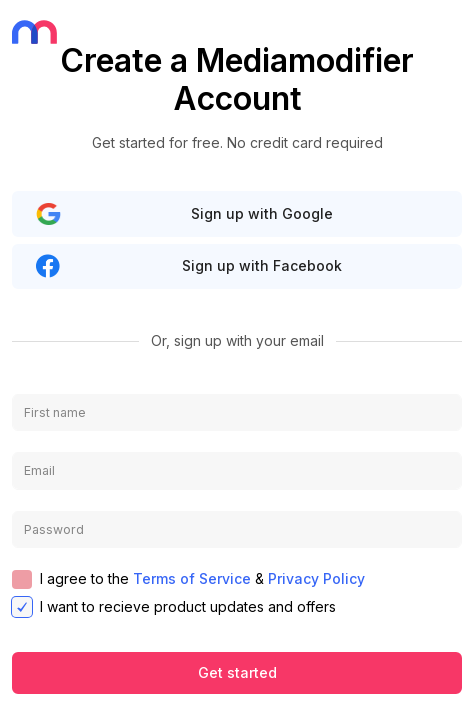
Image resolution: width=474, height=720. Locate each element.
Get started (237, 672)
